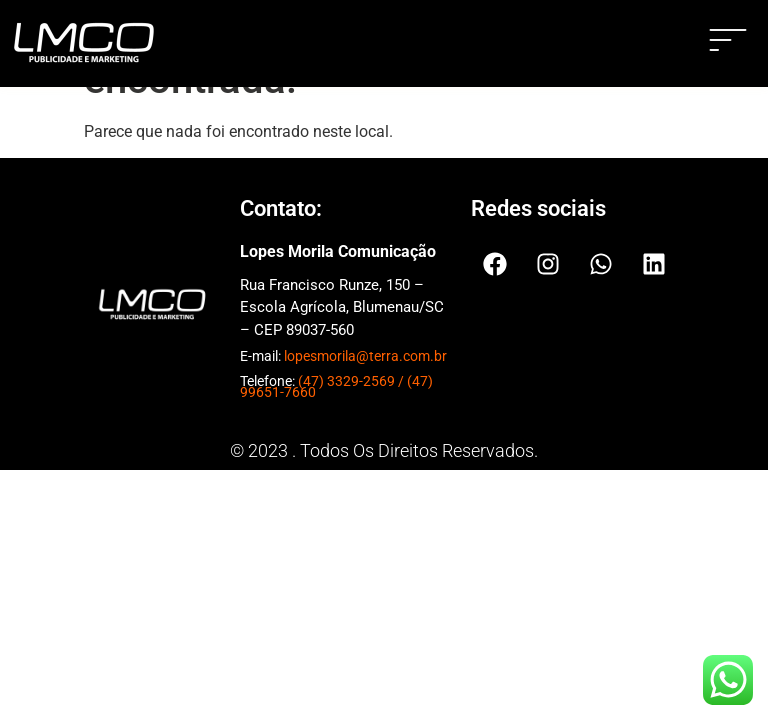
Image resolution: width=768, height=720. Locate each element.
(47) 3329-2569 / (352, 381)
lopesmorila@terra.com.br (365, 356)
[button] (728, 43)
